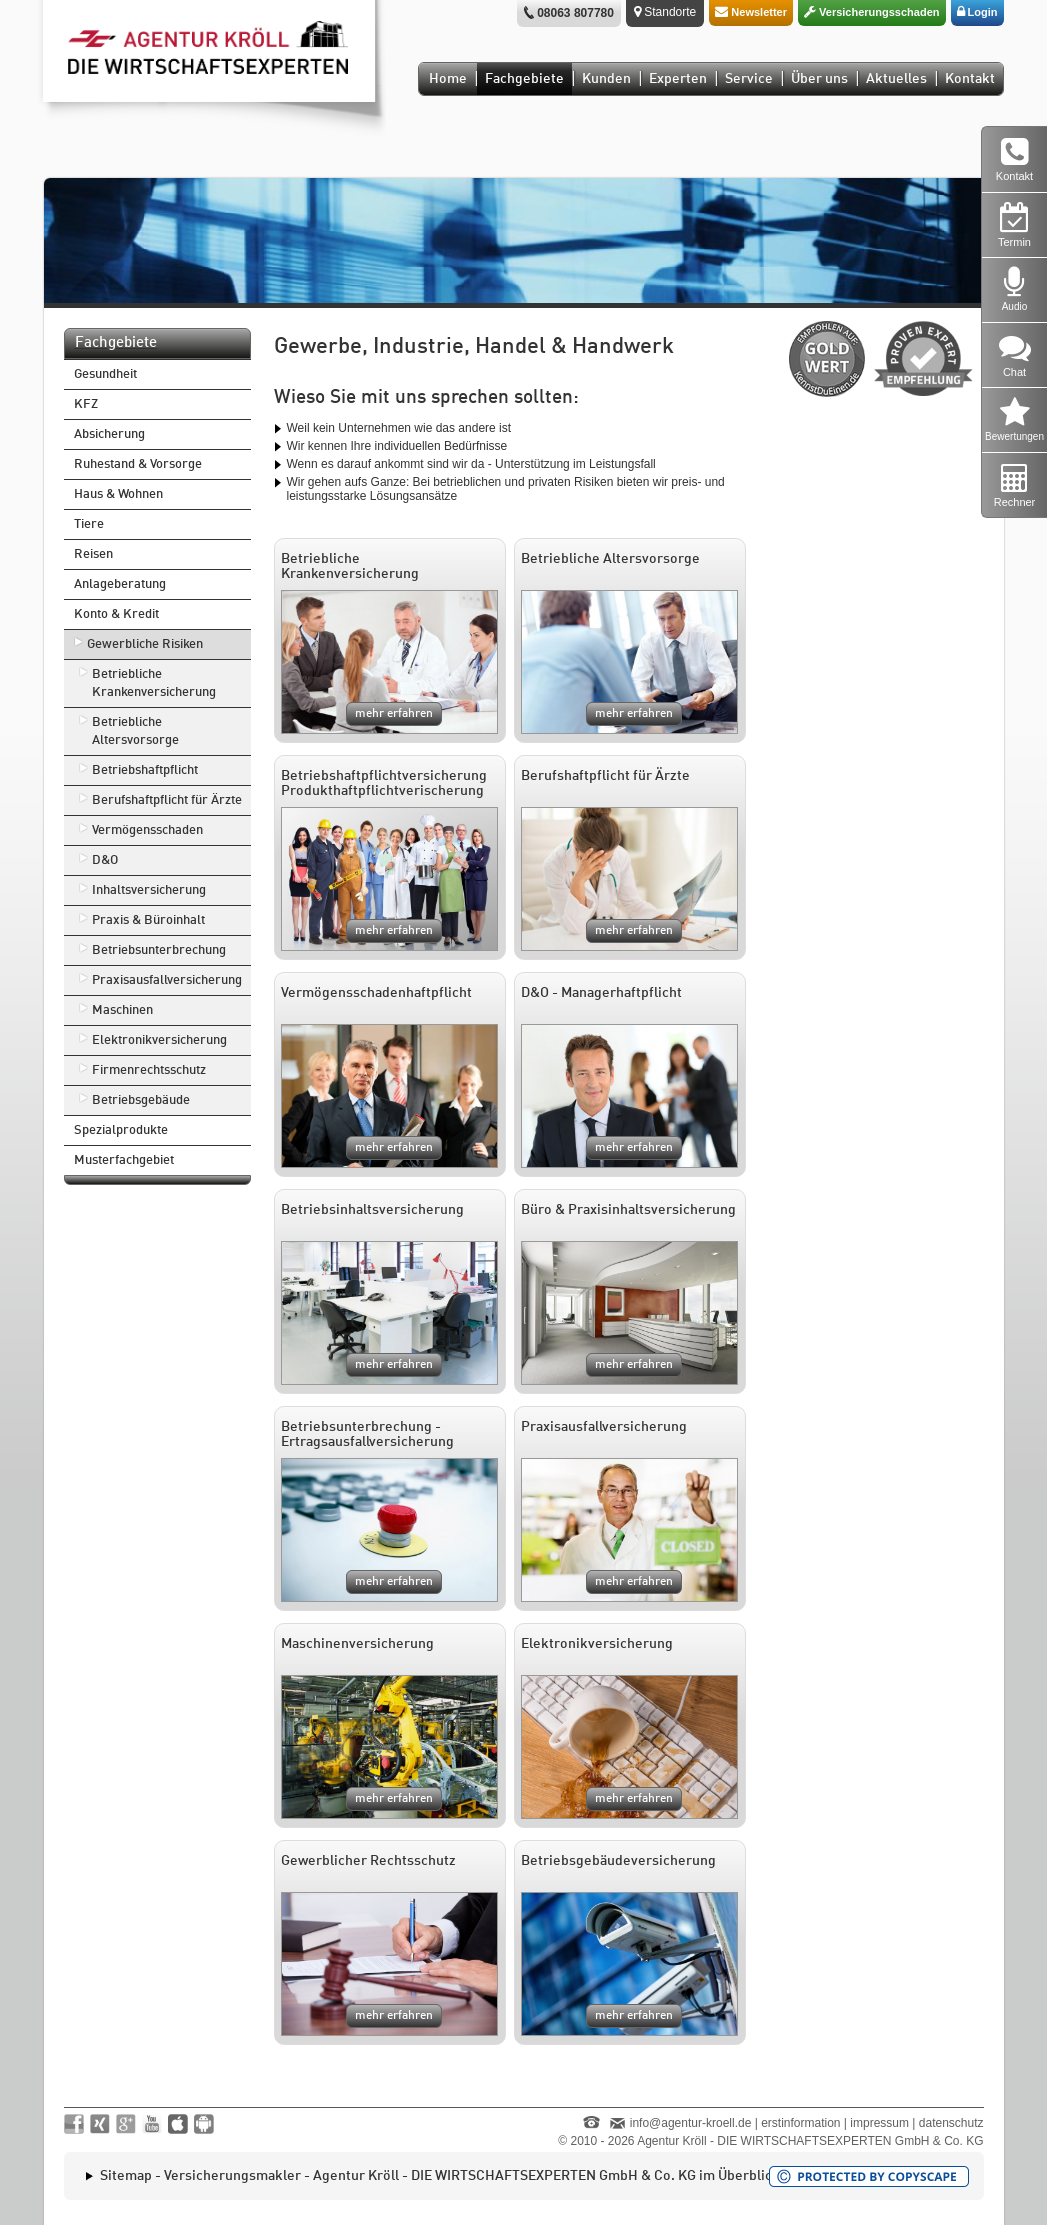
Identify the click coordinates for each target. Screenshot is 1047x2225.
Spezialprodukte (121, 1130)
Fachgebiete (524, 79)
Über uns (819, 79)
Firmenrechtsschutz (149, 1070)
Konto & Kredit (116, 614)
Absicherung (109, 434)
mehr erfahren (394, 714)
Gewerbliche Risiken (145, 644)
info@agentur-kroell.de (691, 2123)
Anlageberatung (120, 584)
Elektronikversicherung (159, 1040)
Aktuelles (896, 79)
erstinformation (800, 2123)
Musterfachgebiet (124, 1160)
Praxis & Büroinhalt (148, 920)
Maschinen (122, 1010)
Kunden (606, 79)
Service (749, 79)
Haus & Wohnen (118, 494)
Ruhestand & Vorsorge (138, 464)
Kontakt (970, 79)
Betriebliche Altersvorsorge (135, 731)
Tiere (89, 524)
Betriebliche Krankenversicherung (154, 683)
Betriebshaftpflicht (145, 770)
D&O (105, 860)
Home (448, 79)
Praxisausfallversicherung (167, 980)
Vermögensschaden (147, 830)
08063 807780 (575, 13)
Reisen (93, 554)
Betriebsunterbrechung (159, 950)
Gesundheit (105, 374)
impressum (879, 2123)
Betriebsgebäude (141, 1100)
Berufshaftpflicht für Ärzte (167, 800)
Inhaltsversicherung (149, 890)
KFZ (86, 404)
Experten (678, 79)
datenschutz (951, 2123)
